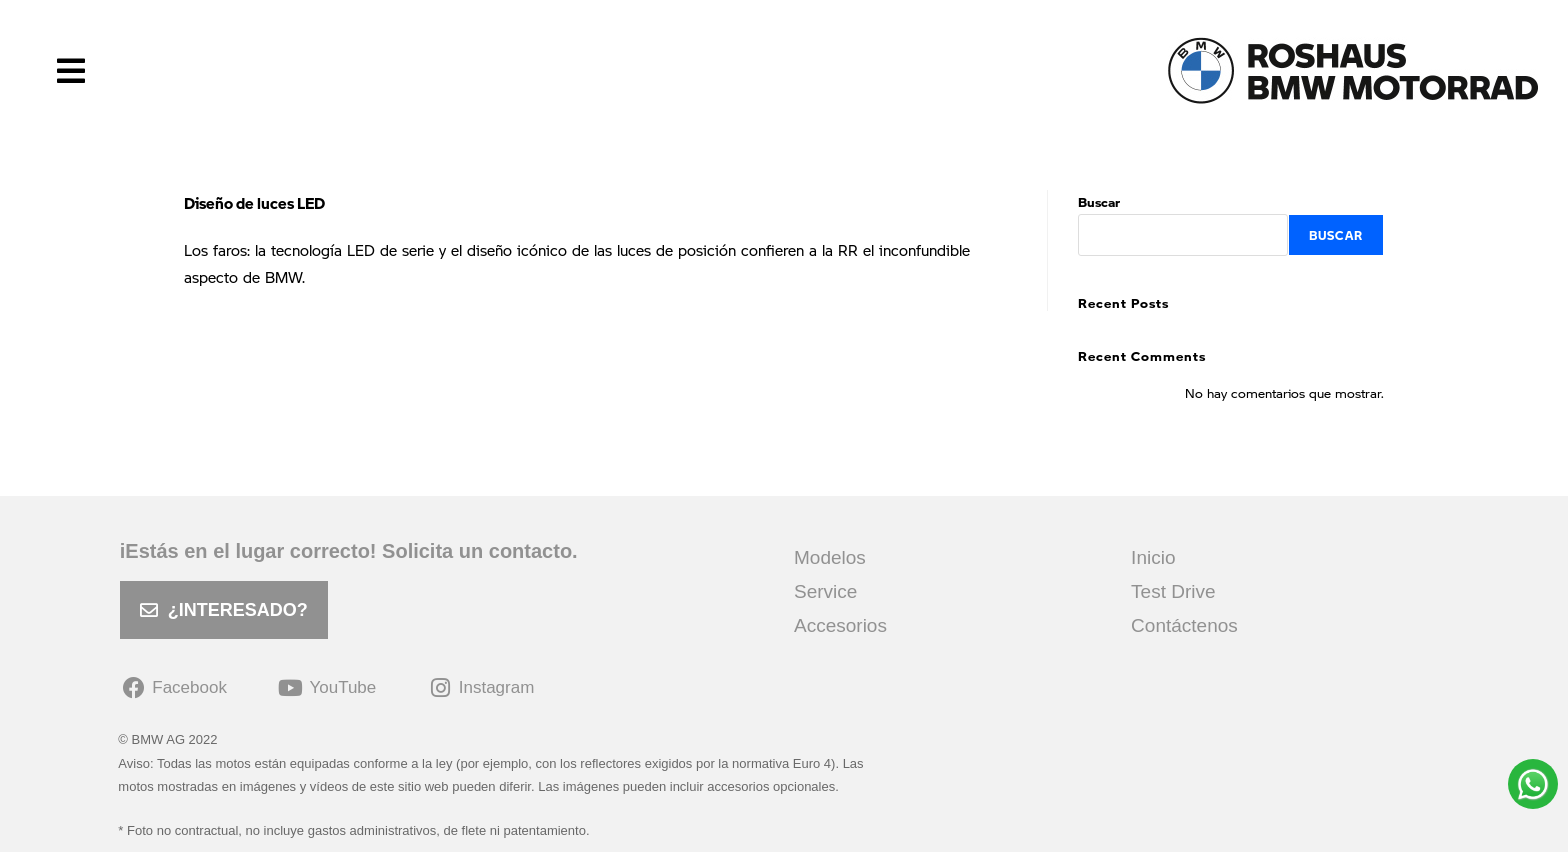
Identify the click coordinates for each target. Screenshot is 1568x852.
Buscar (1099, 201)
